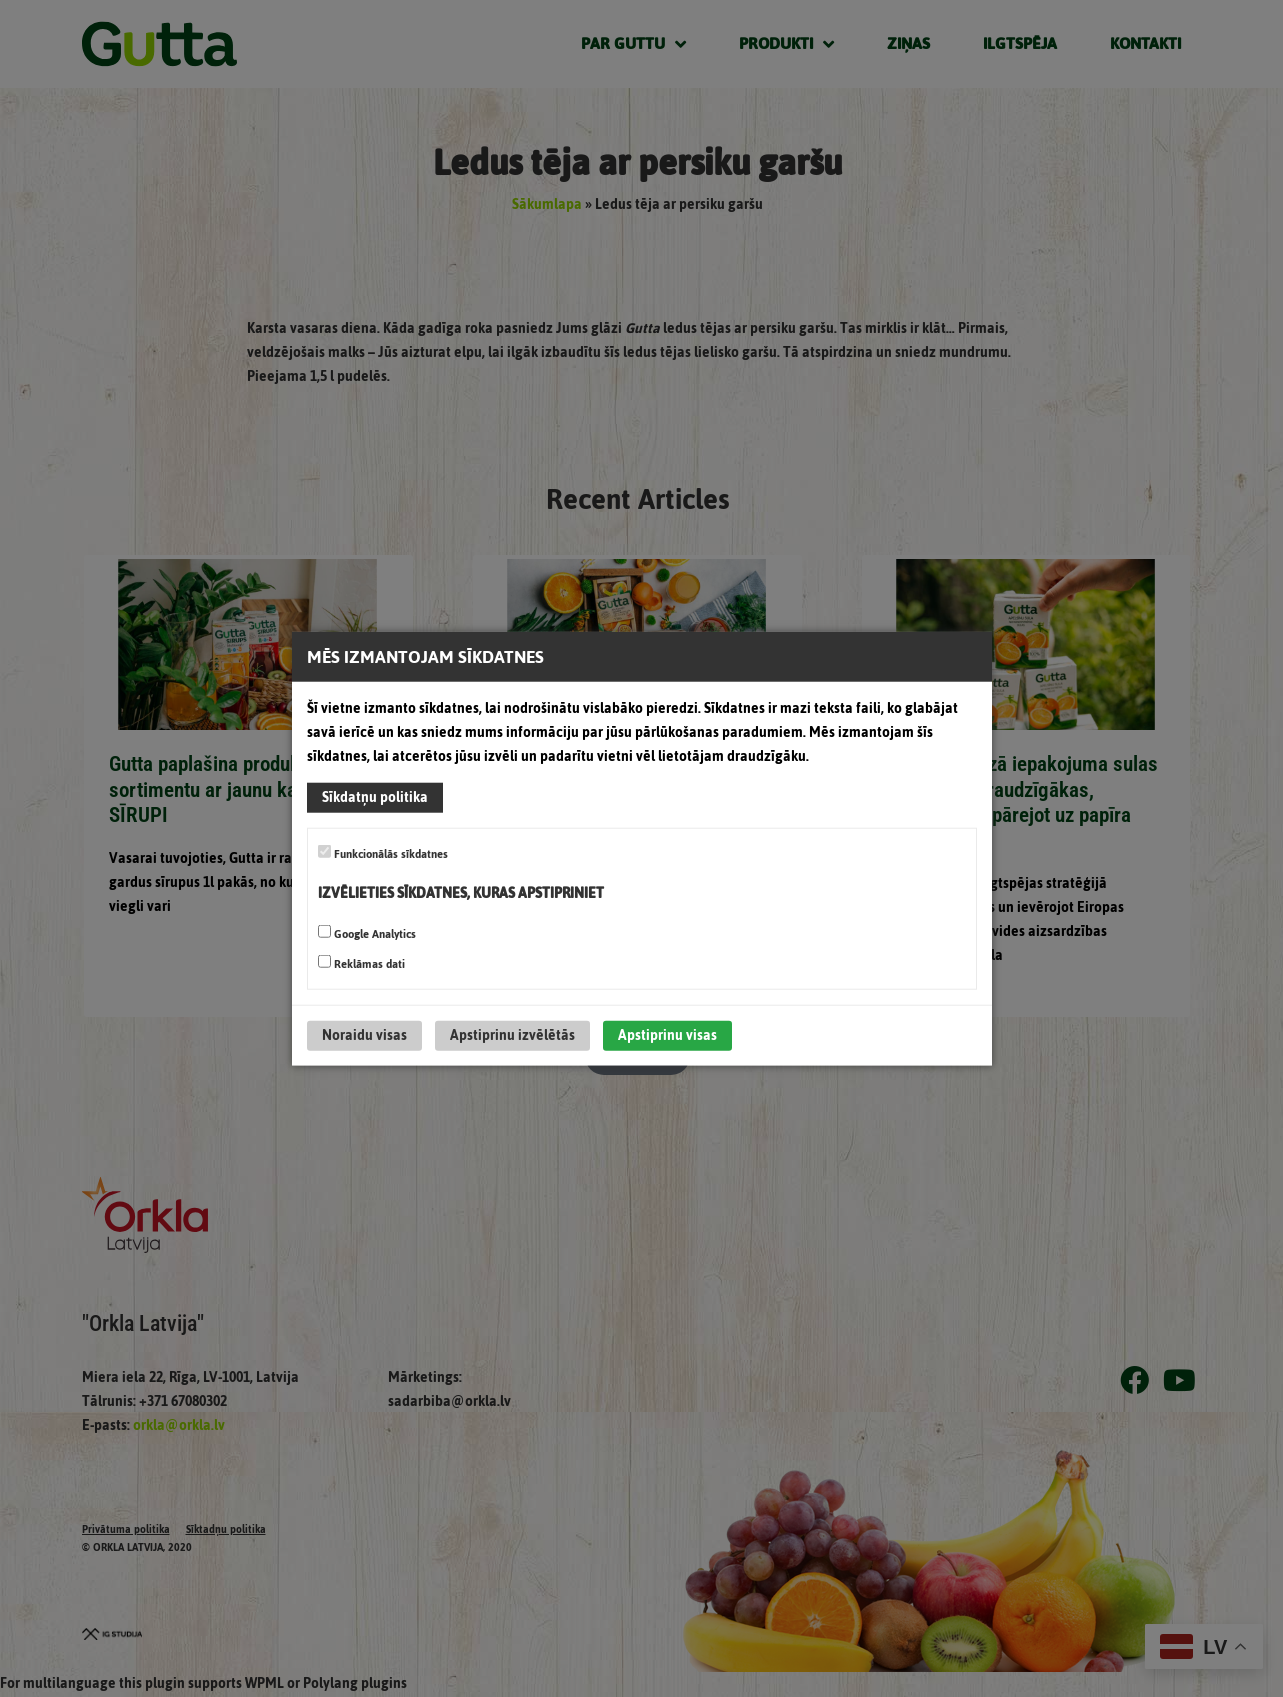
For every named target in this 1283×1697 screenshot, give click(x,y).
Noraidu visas (364, 1035)
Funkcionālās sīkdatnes (383, 854)
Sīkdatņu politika (375, 797)
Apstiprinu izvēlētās (512, 1035)
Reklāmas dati (361, 964)
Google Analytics (367, 934)
